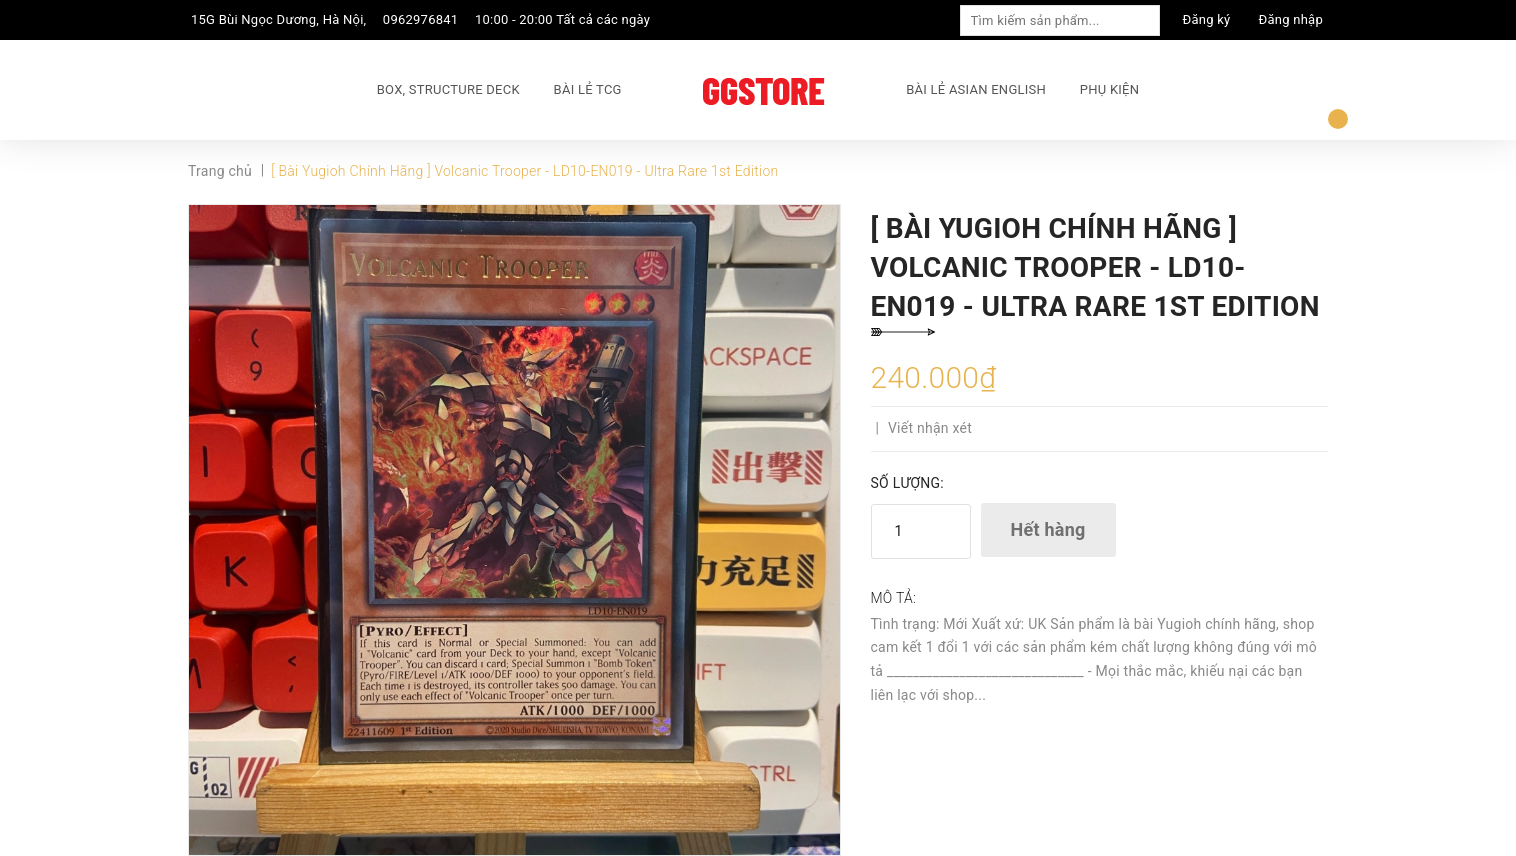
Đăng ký (1207, 19)
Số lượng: (907, 483)
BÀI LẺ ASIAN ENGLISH (976, 89)
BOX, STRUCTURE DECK (448, 89)
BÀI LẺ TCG (588, 89)
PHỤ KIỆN (1109, 89)
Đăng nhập (1291, 19)
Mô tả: (894, 598)
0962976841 (421, 19)
